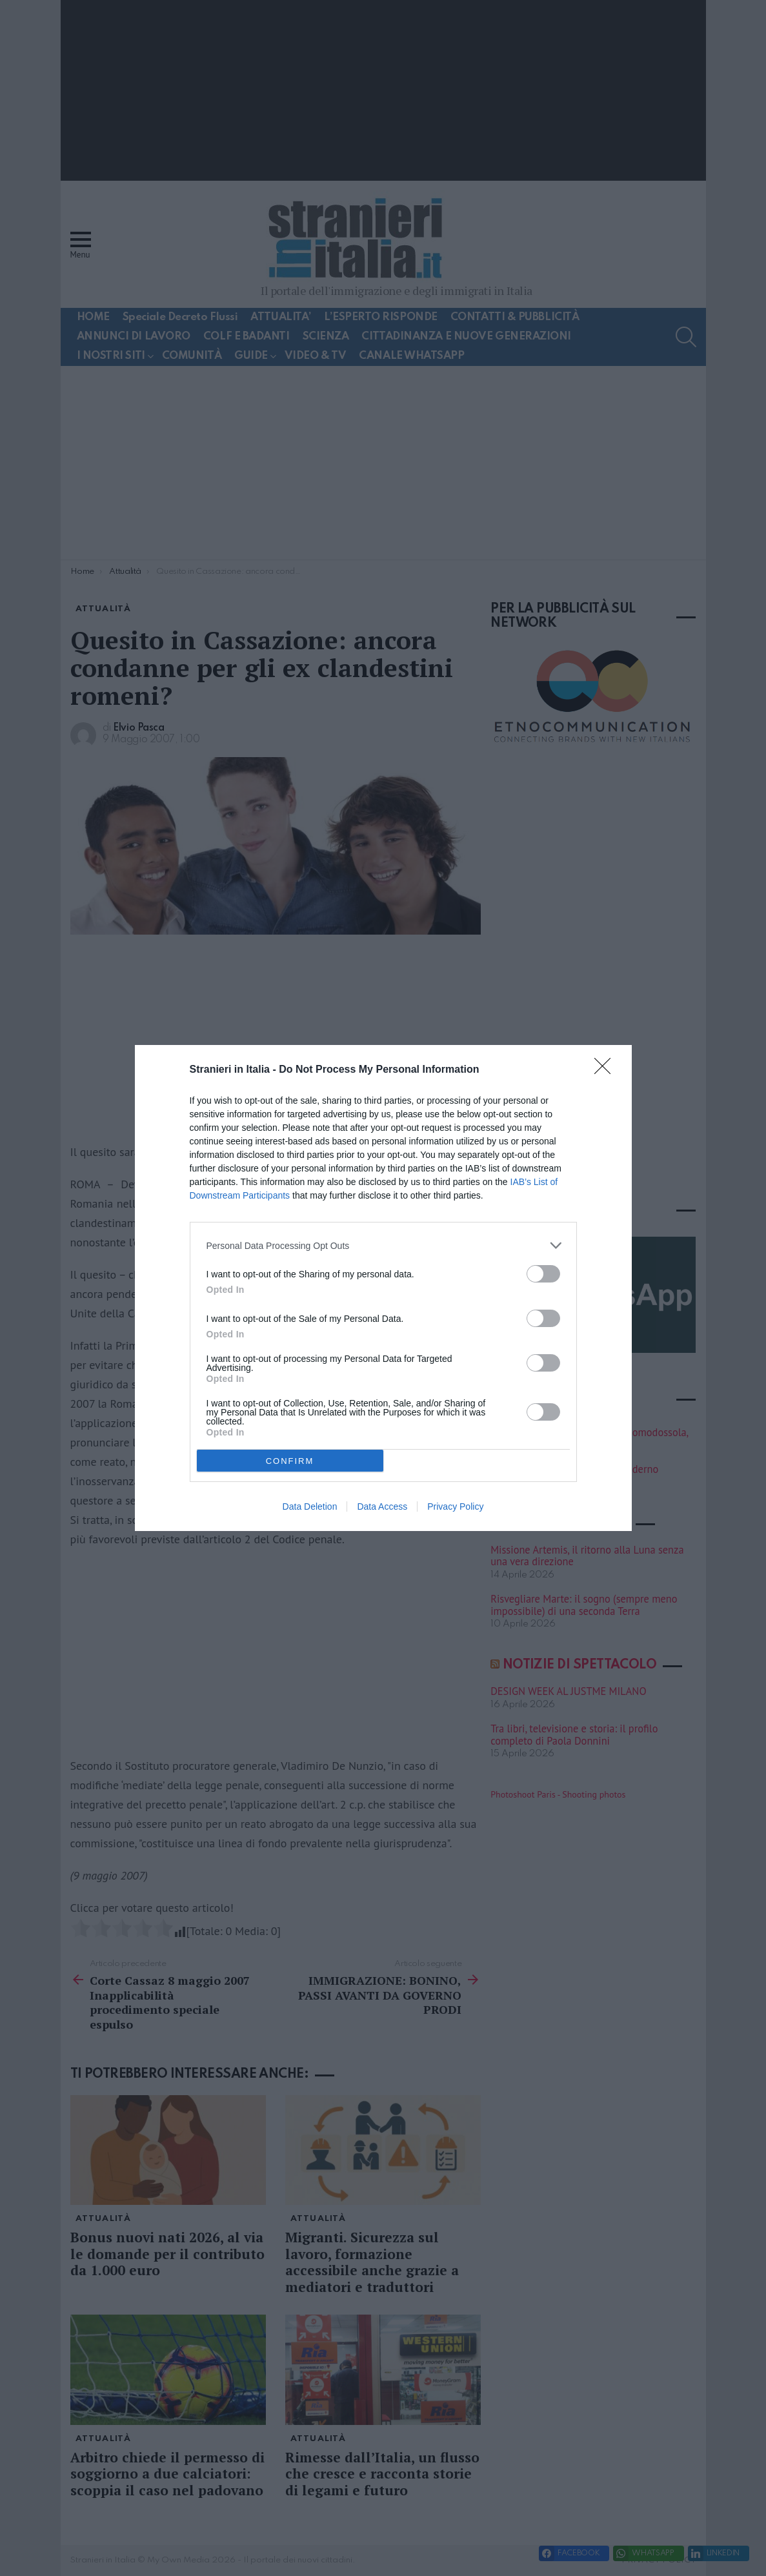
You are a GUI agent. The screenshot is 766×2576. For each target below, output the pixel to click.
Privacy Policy (455, 1506)
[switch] (543, 1274)
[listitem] (383, 1245)
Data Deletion (310, 1506)
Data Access (382, 1506)
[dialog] (383, 1288)
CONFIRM (290, 1461)
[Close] (606, 1070)
